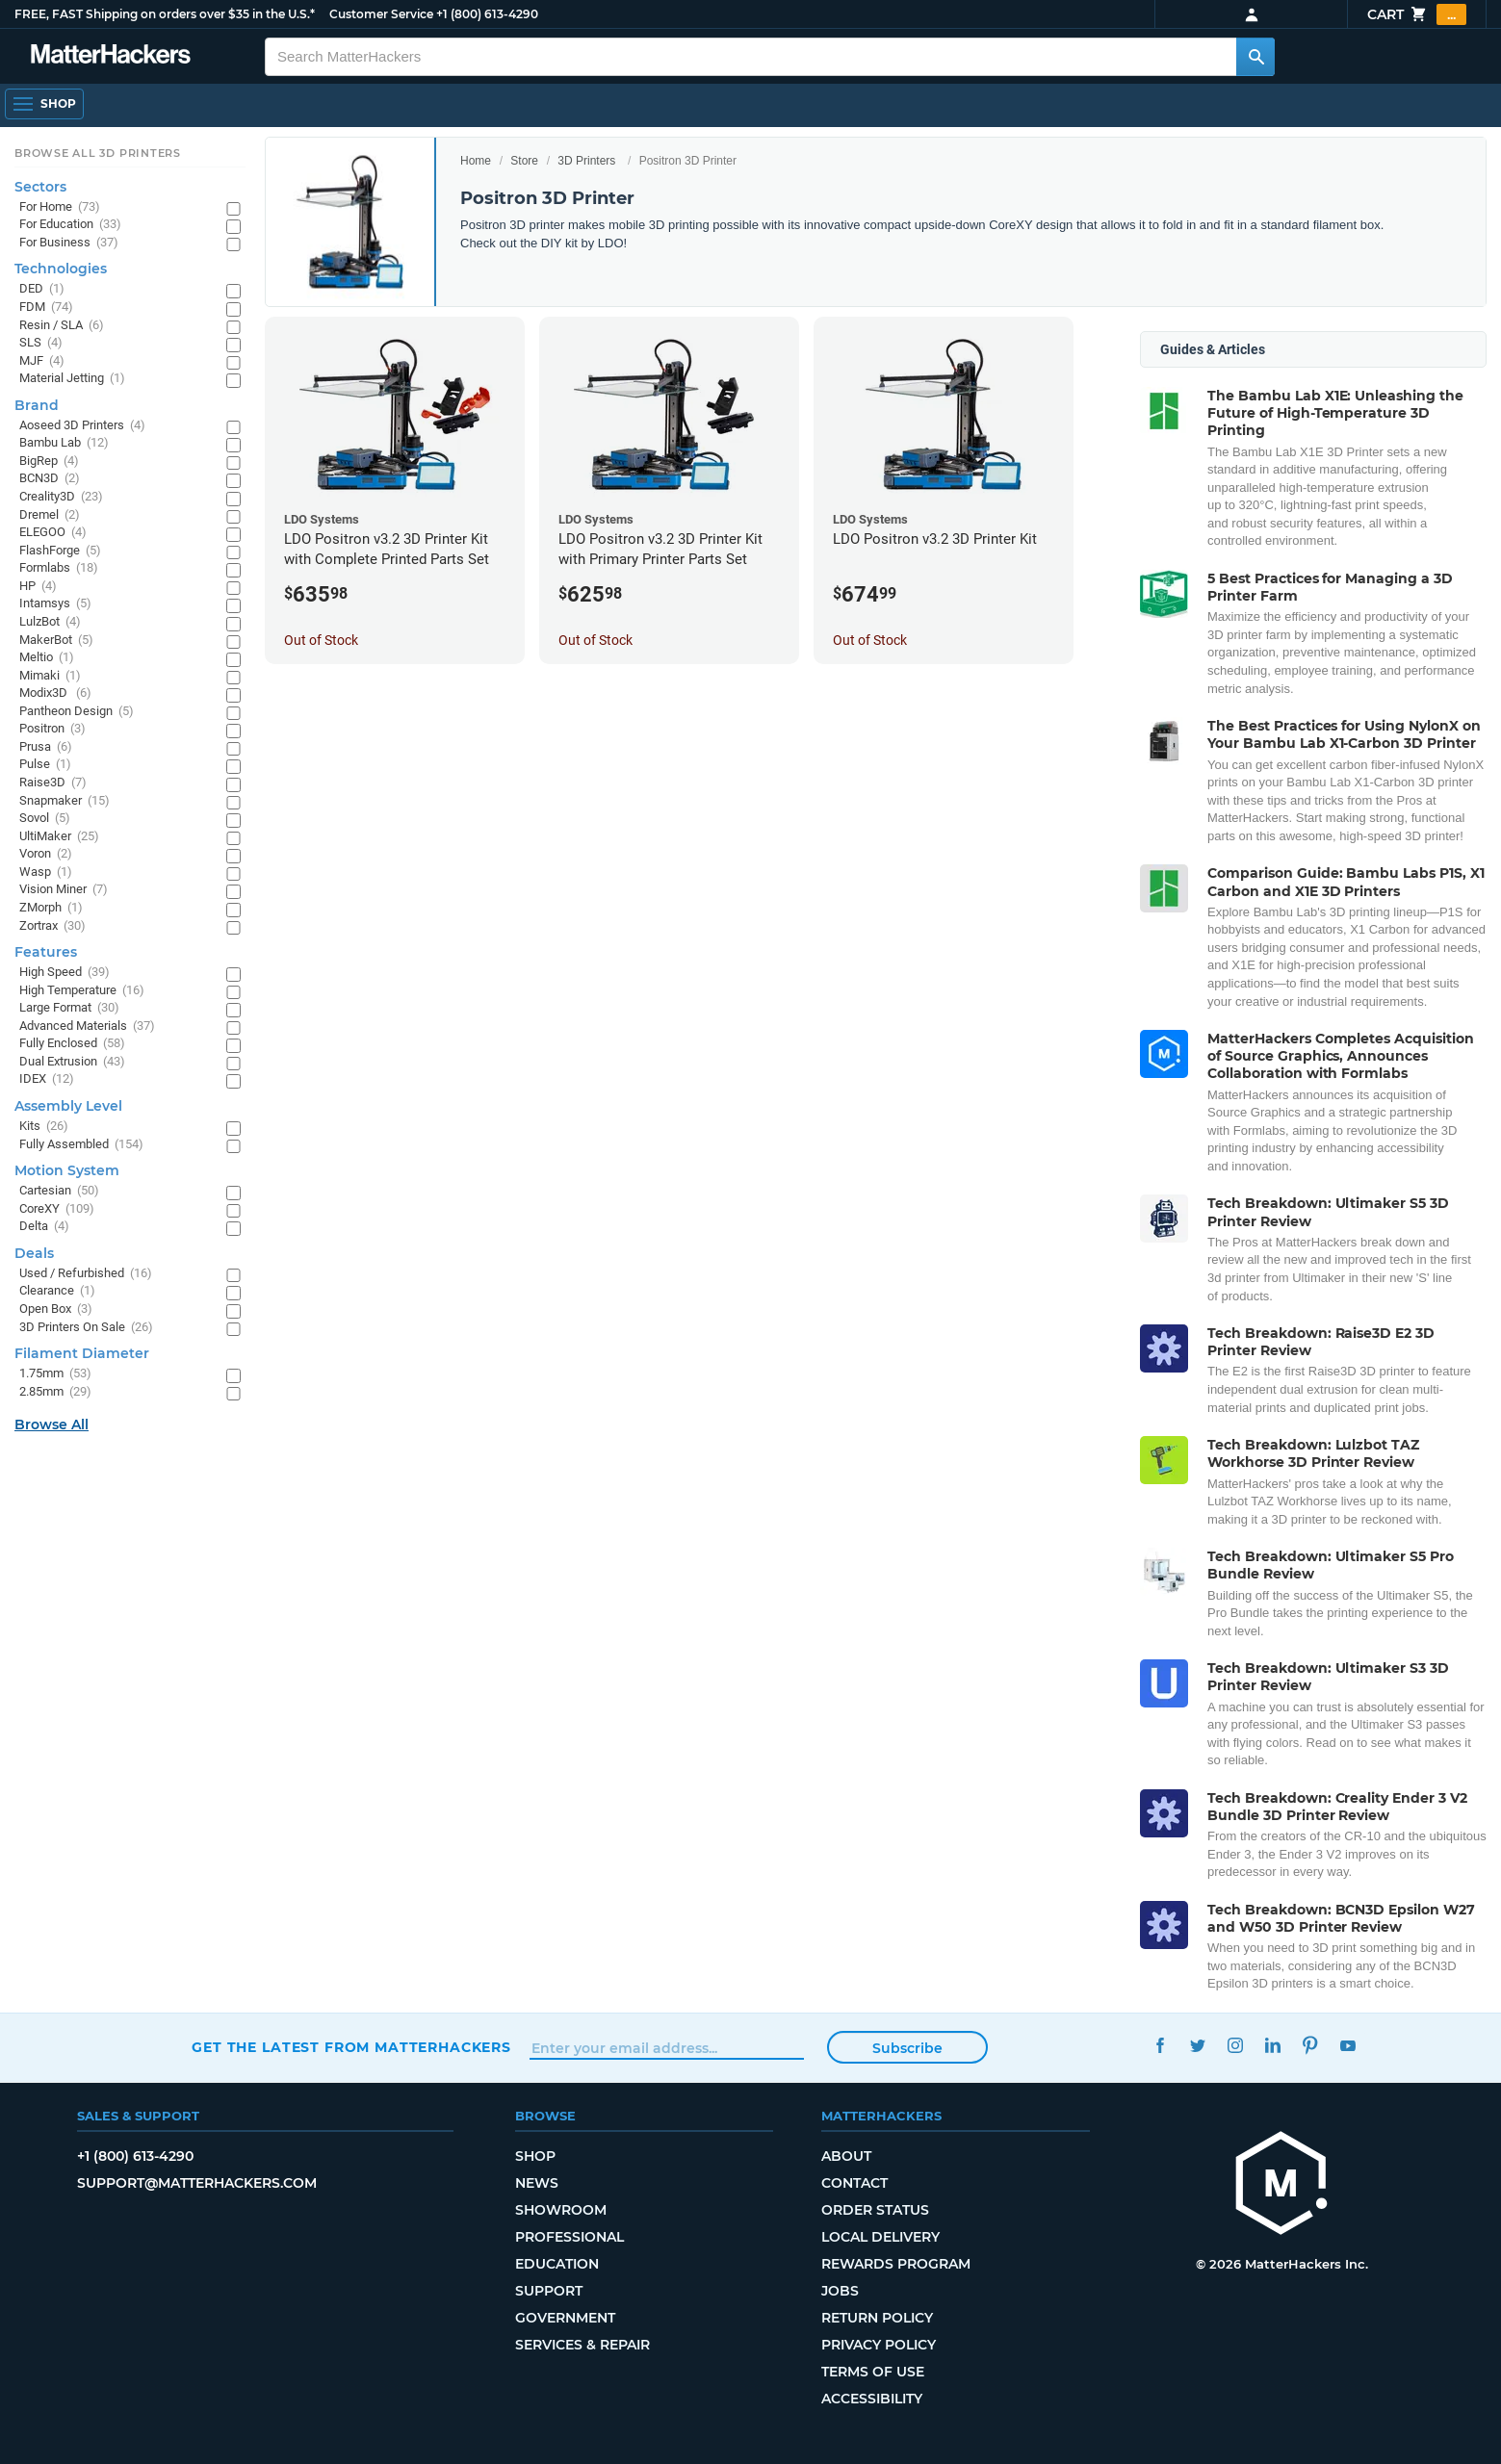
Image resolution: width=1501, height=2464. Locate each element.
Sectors (40, 186)
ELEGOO (53, 533)
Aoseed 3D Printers (82, 426)
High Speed (64, 972)
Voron (45, 854)
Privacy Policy (878, 2344)
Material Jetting (72, 379)
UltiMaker (59, 837)
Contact (854, 2183)
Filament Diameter (81, 1353)
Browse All (51, 1424)
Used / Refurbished (85, 1274)
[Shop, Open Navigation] (44, 104)
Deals (34, 1253)
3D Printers (586, 160)
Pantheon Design (76, 712)
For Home (59, 207)
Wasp (45, 872)
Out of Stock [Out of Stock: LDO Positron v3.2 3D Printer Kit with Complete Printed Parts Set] (321, 640)
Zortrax (52, 926)
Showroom (561, 2210)
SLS (41, 343)
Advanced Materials (87, 1026)
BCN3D (49, 479)
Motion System (66, 1170)
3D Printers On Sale (86, 1328)
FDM (46, 307)
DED (42, 289)
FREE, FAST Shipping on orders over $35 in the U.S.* (164, 14)
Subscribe (907, 2048)
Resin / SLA (61, 326)
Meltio (46, 658)
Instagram (1236, 2045)
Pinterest (1311, 2045)
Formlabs (58, 568)
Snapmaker (64, 801)
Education (557, 2263)
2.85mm (55, 1392)
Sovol (44, 818)
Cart (1416, 14)
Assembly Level (68, 1106)
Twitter (1198, 2045)
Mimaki (50, 676)
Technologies (60, 268)
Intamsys (55, 604)
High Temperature (81, 991)
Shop (535, 2156)
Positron (52, 729)
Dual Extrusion (72, 1062)
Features (45, 952)
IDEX (46, 1079)
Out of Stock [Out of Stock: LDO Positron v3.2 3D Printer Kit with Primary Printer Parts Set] (595, 640)
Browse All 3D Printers (97, 153)
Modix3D (55, 693)
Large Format (69, 1008)
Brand (36, 405)
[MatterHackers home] (110, 56)
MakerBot (56, 640)
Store (524, 160)
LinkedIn (1273, 2045)
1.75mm (55, 1374)
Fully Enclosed (72, 1044)
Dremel (49, 515)
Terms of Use (872, 2371)
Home (475, 160)
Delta (44, 1227)
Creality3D (61, 497)
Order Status (875, 2210)
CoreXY (56, 1209)
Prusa (45, 747)
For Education (70, 225)
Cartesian (59, 1191)
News (536, 2183)
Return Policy (877, 2317)
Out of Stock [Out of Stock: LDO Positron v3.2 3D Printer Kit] (870, 640)
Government (565, 2317)
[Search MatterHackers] (1255, 57)
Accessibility (871, 2398)
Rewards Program (895, 2263)
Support (548, 2290)
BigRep (49, 461)
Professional (569, 2237)
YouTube (1348, 2045)
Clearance (57, 1291)
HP (38, 587)
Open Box (55, 1309)
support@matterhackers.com (197, 2183)
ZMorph (51, 908)
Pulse (45, 765)
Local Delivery (880, 2237)
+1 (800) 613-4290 (487, 14)
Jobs (840, 2290)
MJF (42, 361)
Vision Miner (63, 890)
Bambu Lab (64, 443)
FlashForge (60, 551)
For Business (68, 243)
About (846, 2156)
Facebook (1161, 2045)
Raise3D (53, 783)
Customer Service (381, 14)
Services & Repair (582, 2344)
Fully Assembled (81, 1145)
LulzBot (50, 622)
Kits (43, 1126)
